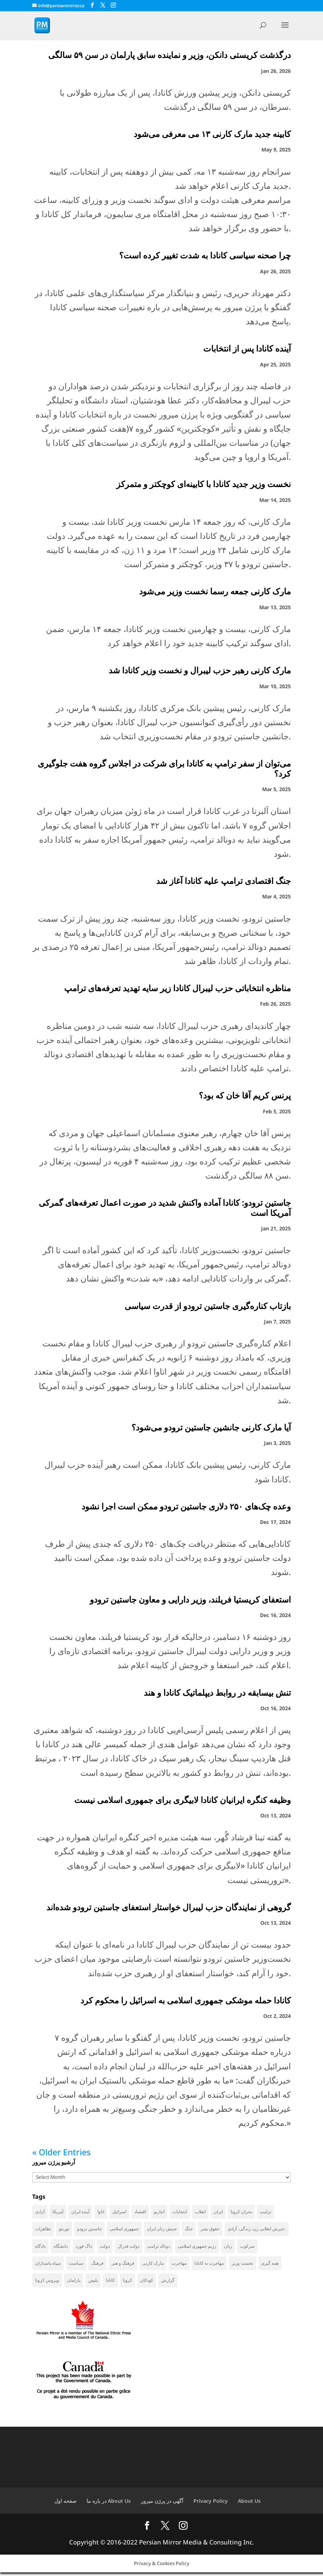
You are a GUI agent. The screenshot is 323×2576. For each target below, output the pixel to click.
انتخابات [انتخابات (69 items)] (179, 2212)
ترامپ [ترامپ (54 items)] (265, 2212)
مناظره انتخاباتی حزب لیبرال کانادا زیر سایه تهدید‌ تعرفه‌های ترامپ (177, 988)
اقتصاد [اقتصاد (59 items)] (140, 2212)
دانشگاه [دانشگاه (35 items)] (61, 2247)
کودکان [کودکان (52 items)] (146, 2283)
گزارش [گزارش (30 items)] (168, 2283)
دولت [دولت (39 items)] (105, 2247)
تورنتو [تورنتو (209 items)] (64, 2229)
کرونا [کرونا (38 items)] (127, 2283)
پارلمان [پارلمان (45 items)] (73, 2283)
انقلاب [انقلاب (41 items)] (200, 2212)
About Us (249, 2504)
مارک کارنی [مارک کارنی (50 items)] (153, 2265)
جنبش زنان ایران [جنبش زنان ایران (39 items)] (162, 2229)
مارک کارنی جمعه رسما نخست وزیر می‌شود (215, 591)
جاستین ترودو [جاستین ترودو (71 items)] (89, 2229)
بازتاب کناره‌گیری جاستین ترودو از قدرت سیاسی (206, 1306)
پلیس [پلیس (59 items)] (93, 2283)
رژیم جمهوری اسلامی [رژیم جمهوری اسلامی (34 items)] (197, 2247)
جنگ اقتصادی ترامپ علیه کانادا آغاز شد (223, 880)
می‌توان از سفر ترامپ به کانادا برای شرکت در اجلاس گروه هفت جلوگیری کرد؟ (164, 768)
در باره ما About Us (109, 2504)
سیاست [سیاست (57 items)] (76, 2265)
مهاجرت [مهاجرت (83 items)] (179, 2265)
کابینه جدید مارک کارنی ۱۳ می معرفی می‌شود (211, 134)
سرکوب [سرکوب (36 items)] (247, 2247)
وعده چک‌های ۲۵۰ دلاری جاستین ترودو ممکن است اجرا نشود (186, 1506)
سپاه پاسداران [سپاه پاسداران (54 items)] (48, 2265)
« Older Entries (61, 2152)
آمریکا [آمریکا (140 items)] (58, 2212)
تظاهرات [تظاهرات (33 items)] (43, 2229)
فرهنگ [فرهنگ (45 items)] (97, 2265)
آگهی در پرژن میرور (162, 2504)
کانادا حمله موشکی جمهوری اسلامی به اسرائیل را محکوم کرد (185, 2000)
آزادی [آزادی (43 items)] (40, 2212)
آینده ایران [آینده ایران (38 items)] (80, 2212)
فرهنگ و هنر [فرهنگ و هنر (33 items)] (123, 2265)
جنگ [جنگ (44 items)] (189, 2229)
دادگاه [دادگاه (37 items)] (40, 2247)
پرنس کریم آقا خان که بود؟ (245, 1095)
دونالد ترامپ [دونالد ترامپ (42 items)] (158, 2247)
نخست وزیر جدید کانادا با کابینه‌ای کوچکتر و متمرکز (203, 484)
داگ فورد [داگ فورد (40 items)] (84, 2247)
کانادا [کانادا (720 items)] (110, 2283)
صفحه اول (65, 2504)
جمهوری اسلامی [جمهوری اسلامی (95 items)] (124, 2229)
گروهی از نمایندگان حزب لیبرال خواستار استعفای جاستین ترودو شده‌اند (168, 1907)
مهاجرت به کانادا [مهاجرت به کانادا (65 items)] (209, 2265)
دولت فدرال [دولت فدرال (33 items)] (128, 2247)
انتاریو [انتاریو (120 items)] (159, 2212)
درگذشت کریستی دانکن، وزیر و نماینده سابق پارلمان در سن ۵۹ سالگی (169, 55)
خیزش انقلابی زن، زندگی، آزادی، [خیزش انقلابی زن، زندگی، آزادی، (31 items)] (256, 2229)
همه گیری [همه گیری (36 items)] (269, 2265)
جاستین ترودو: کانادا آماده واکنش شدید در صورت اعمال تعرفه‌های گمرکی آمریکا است (165, 1207)
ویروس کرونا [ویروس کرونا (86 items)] (47, 2283)
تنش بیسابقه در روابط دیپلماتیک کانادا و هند (217, 1692)
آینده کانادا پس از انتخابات (247, 348)
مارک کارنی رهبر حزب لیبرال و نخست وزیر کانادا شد (200, 670)
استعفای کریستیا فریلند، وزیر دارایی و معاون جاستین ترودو (190, 1599)
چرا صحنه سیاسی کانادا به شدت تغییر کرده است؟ (205, 255)
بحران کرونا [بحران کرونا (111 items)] (241, 2212)
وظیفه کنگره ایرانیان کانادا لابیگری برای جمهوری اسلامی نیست (182, 1800)
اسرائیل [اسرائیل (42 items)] (119, 2212)
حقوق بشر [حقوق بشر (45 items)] (210, 2229)
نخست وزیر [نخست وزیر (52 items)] (242, 2265)
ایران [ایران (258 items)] (218, 2212)
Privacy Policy (210, 2504)
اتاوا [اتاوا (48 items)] (100, 2212)
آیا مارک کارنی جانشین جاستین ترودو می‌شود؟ (211, 1427)
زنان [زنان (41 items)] (228, 2247)
